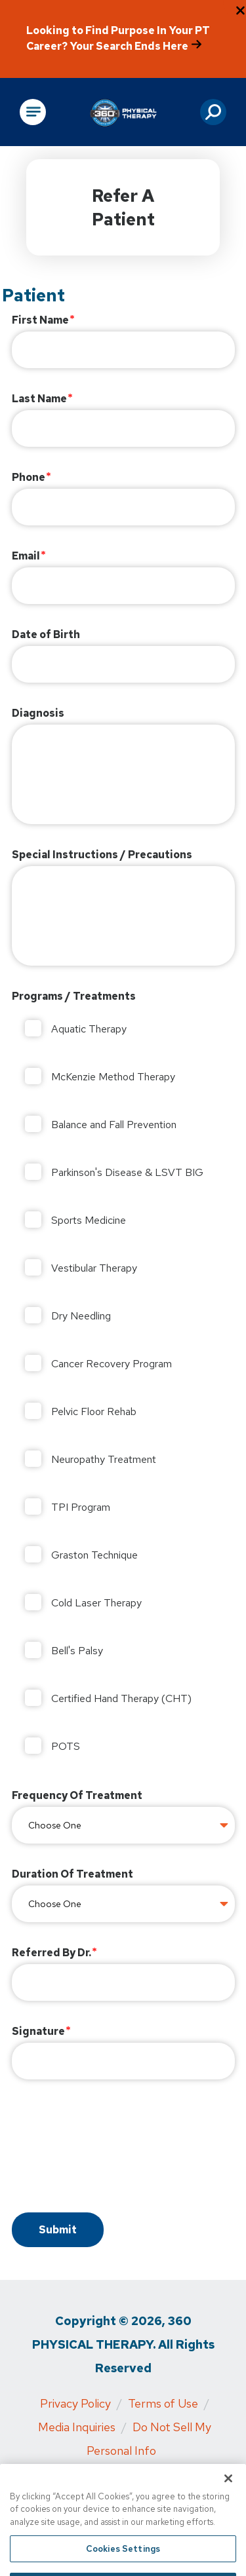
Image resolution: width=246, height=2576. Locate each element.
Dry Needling (81, 1316)
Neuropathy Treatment (103, 1459)
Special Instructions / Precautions (102, 855)
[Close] (228, 2492)
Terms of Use (163, 2403)
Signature (38, 2031)
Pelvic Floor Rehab (93, 1411)
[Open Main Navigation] (33, 112)
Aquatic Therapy (89, 1029)
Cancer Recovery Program (111, 1364)
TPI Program (80, 1507)
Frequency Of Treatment (77, 1795)
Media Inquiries (76, 2426)
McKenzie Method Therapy (113, 1077)
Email (26, 556)
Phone (28, 477)
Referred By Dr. (51, 1953)
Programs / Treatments (74, 996)
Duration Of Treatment (72, 1874)
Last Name (39, 399)
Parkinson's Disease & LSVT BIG (127, 1172)
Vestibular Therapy (94, 1268)
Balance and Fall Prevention (113, 1124)
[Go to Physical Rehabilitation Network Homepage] (123, 112)
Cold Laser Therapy (96, 1603)
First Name (40, 320)
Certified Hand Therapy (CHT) (121, 1698)
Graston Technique (94, 1555)
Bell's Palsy (77, 1650)
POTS (65, 1746)
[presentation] (111, 2147)
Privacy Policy (75, 2403)
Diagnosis (38, 713)
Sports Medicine (88, 1220)
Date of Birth (46, 634)
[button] (213, 112)
